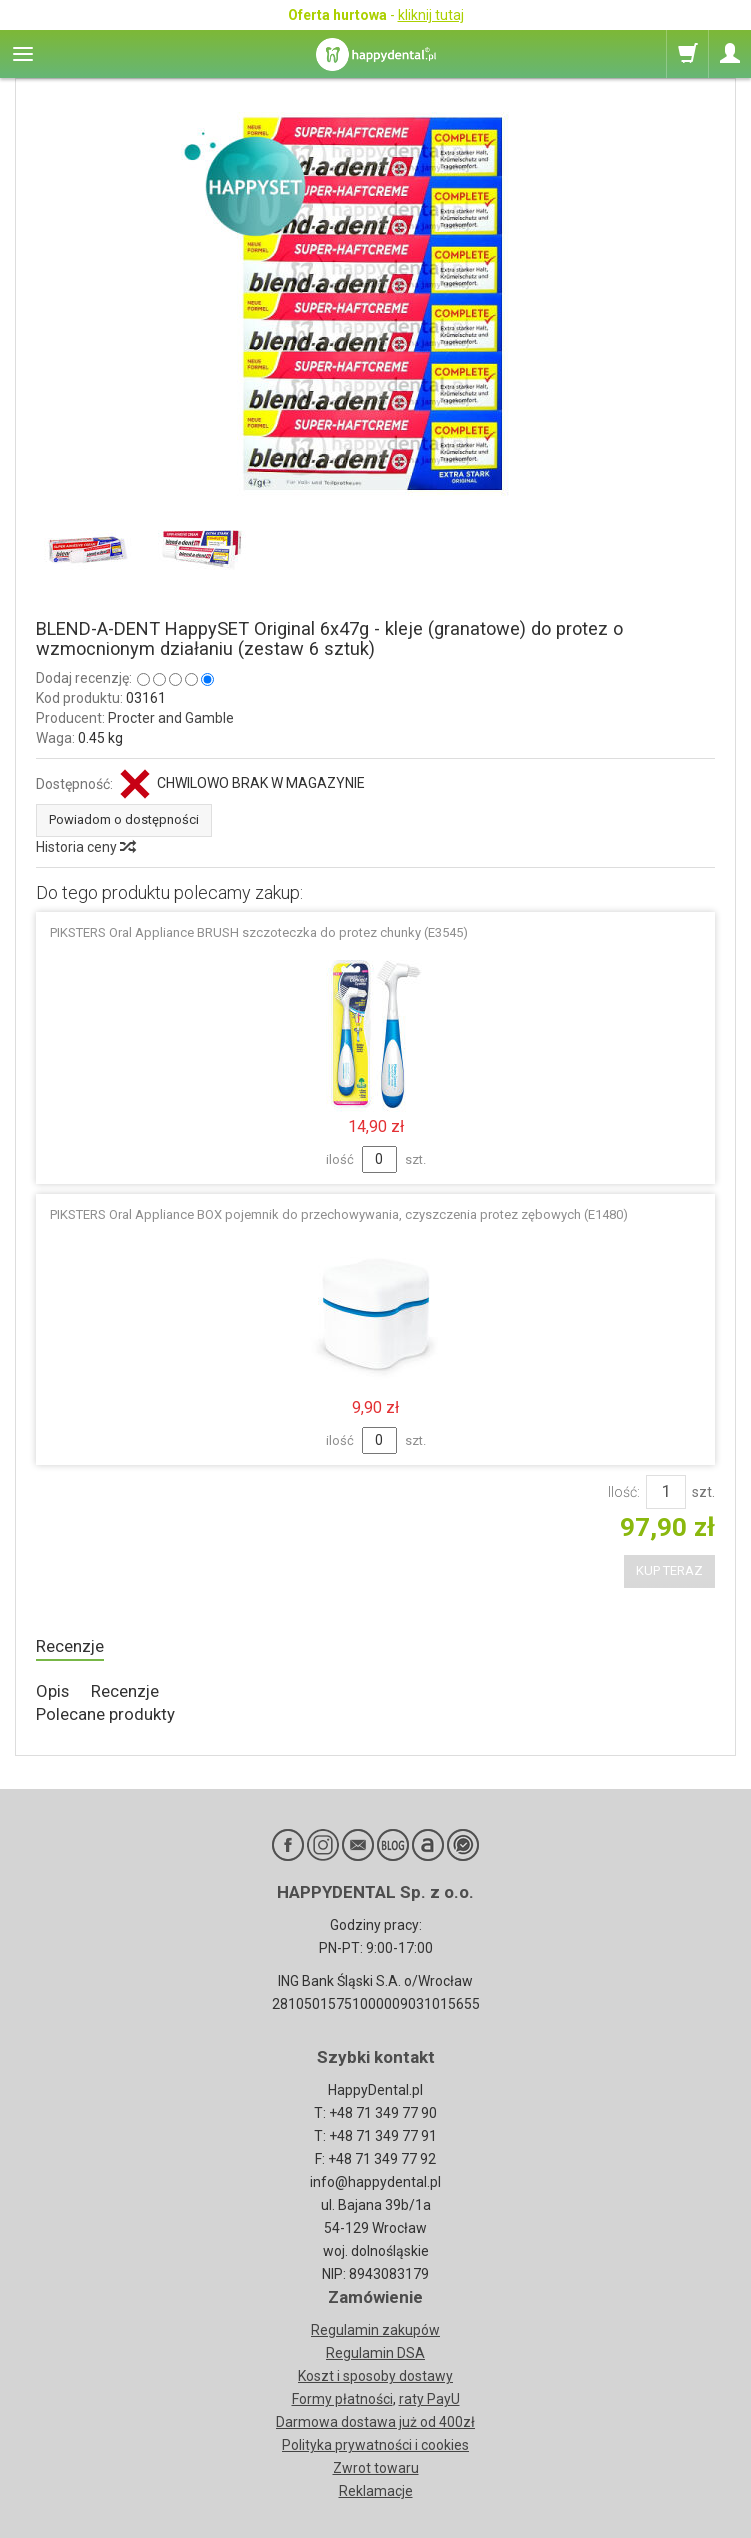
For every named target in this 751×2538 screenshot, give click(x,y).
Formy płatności (342, 2399)
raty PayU (429, 2399)
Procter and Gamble (171, 718)
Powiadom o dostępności (124, 819)
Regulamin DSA (375, 2353)
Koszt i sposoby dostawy (375, 2376)
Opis (52, 1691)
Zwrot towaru (376, 2468)
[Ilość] (666, 1492)
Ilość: (624, 1492)
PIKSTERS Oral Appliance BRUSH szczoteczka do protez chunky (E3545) (259, 932)
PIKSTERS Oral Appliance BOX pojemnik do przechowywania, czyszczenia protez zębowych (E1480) (339, 1214)
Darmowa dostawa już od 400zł (375, 2422)
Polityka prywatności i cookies (375, 2445)
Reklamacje (376, 2491)
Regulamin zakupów (375, 2330)
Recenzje (70, 1646)
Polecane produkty (105, 1714)
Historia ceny (85, 847)
